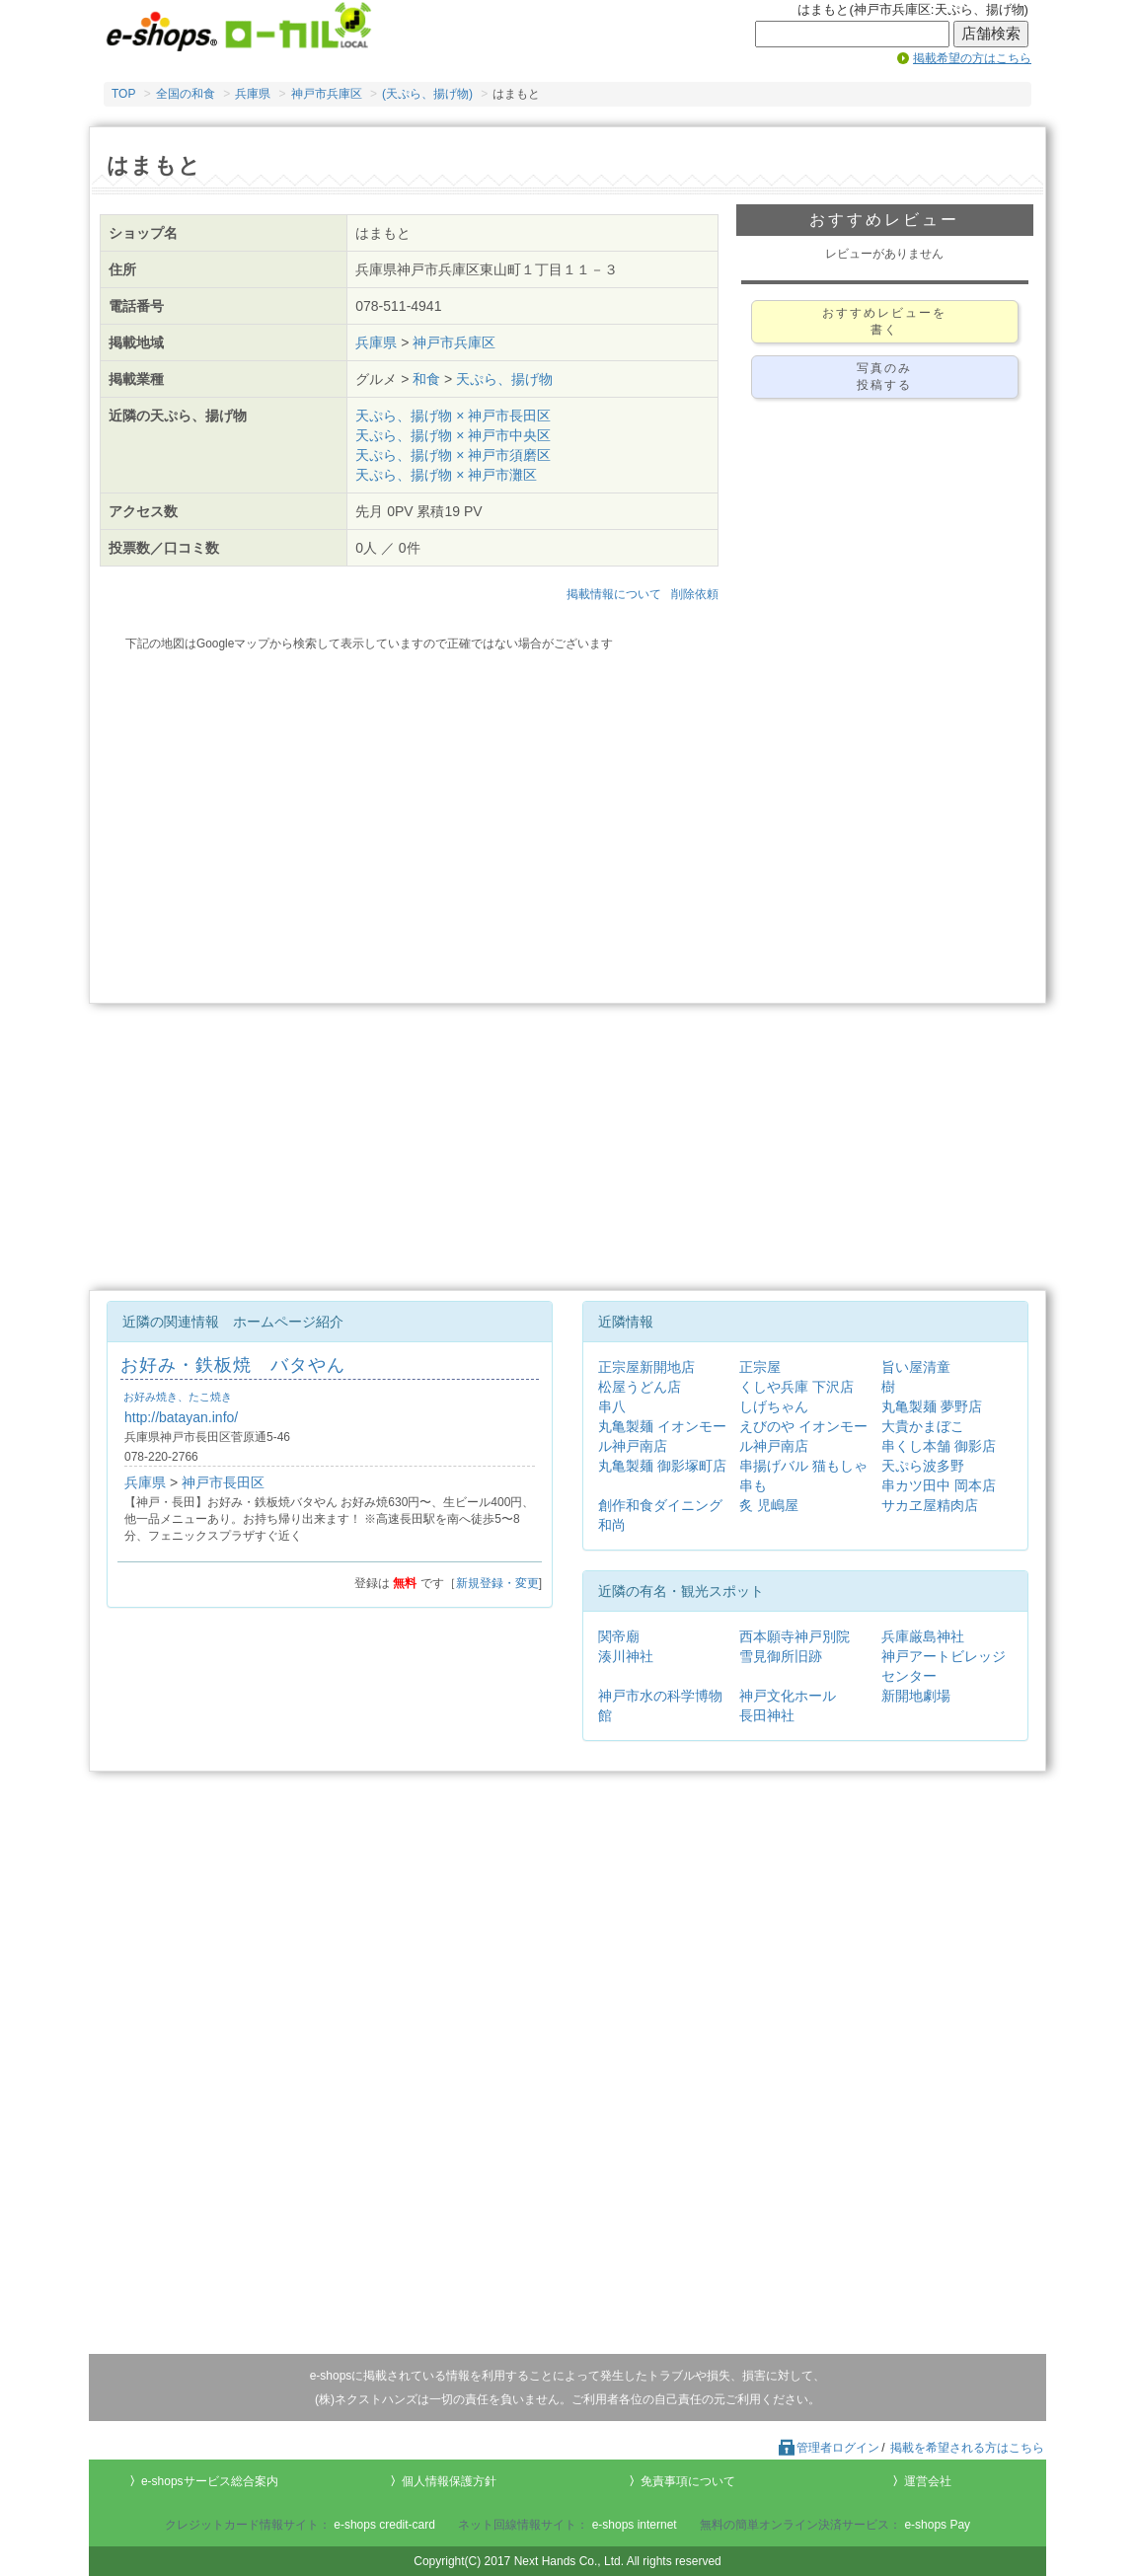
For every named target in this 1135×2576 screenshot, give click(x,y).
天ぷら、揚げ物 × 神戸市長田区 (453, 415)
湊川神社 (625, 1656)
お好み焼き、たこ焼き (177, 1396)
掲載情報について (614, 594)
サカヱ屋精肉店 (929, 1505)
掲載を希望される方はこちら (967, 2448)
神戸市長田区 (223, 1482)
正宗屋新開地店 (646, 1367)
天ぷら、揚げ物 (504, 379)
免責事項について (688, 2481)
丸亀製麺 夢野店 (931, 1406)
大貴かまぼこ (922, 1426)
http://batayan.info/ (181, 1417)
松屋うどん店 (639, 1387)
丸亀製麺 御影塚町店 (662, 1466)
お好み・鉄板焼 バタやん (232, 1365)
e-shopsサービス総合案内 (209, 2481)
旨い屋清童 (915, 1367)
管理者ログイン (828, 2448)
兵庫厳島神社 (922, 1636)
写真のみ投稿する (884, 376)
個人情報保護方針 (449, 2481)
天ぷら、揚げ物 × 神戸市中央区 (453, 435)
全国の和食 (185, 94)
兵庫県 (252, 94)
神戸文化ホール (787, 1696)
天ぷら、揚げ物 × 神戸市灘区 (446, 475)
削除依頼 (695, 594)
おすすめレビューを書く (884, 321)
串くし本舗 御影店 (938, 1446)
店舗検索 (991, 33)
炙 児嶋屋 (768, 1505)
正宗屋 (760, 1367)
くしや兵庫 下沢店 (796, 1387)
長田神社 (766, 1715)
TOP (123, 94)
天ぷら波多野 (922, 1466)
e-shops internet (634, 2525)
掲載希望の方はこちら (972, 58)
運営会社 (927, 2481)
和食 (426, 379)
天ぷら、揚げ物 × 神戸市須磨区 (453, 455)
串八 (612, 1406)
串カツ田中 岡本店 (938, 1485)
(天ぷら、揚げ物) (427, 94)
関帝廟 (619, 1636)
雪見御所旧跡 (780, 1656)
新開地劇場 (915, 1696)
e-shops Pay (937, 2525)
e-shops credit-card (384, 2525)
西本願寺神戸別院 (794, 1636)
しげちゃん (773, 1406)
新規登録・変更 (497, 1583)
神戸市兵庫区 (326, 94)
